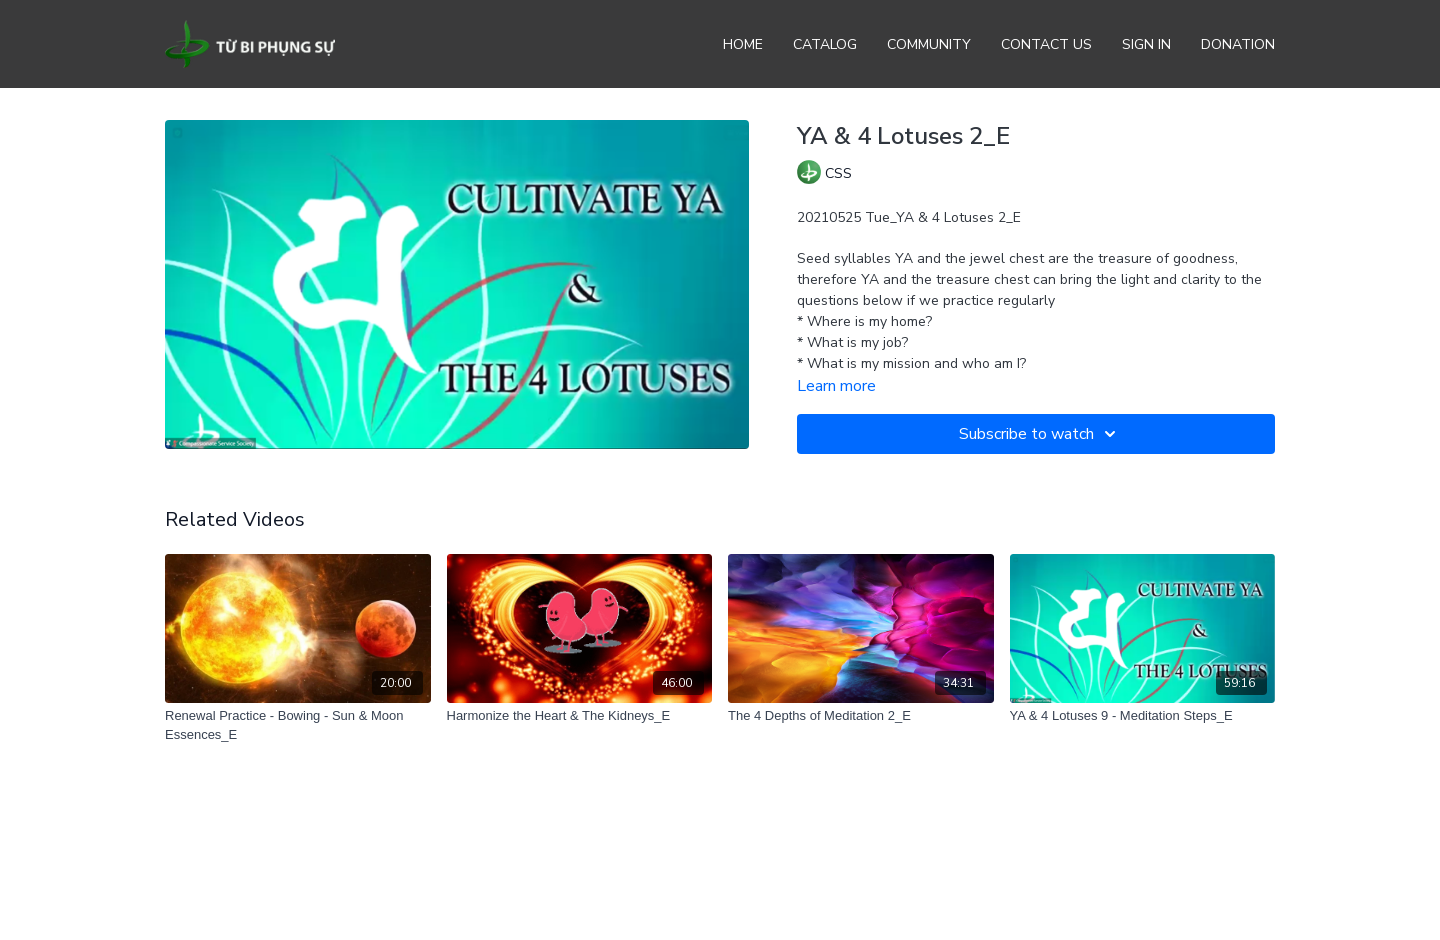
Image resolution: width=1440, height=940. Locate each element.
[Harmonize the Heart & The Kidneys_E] (580, 716)
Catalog (825, 44)
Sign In (1146, 44)
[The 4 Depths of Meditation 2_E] (861, 716)
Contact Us (1046, 44)
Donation (1238, 44)
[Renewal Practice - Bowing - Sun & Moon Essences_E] (298, 725)
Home (743, 44)
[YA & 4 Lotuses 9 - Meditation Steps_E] (1143, 716)
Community (929, 44)
